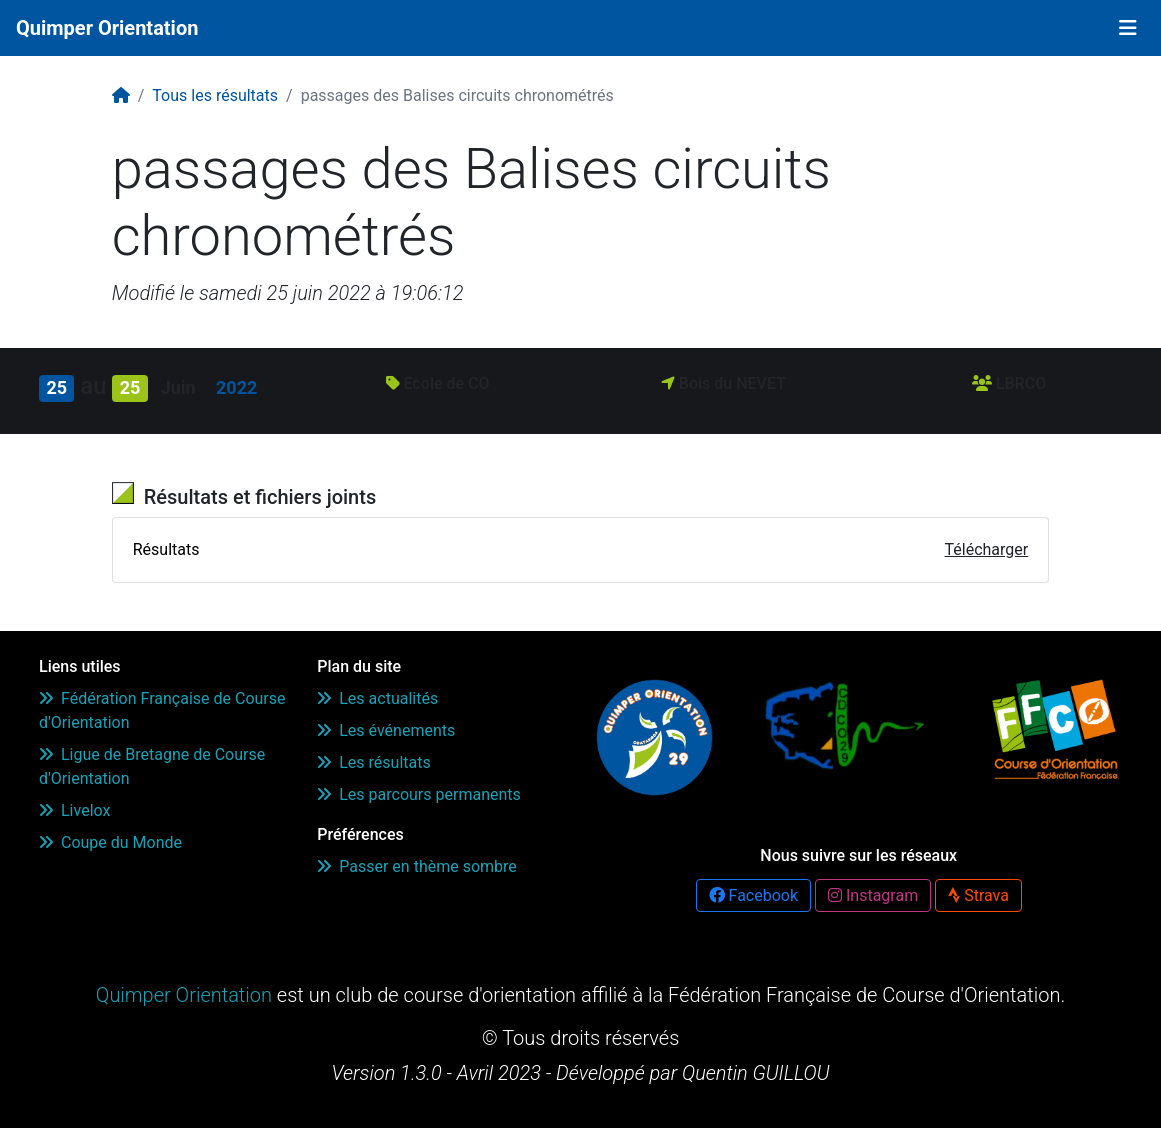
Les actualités (377, 698)
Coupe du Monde (110, 842)
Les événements (386, 730)
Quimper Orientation (107, 28)
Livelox (74, 810)
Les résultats (373, 762)
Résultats (166, 549)
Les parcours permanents (419, 794)
